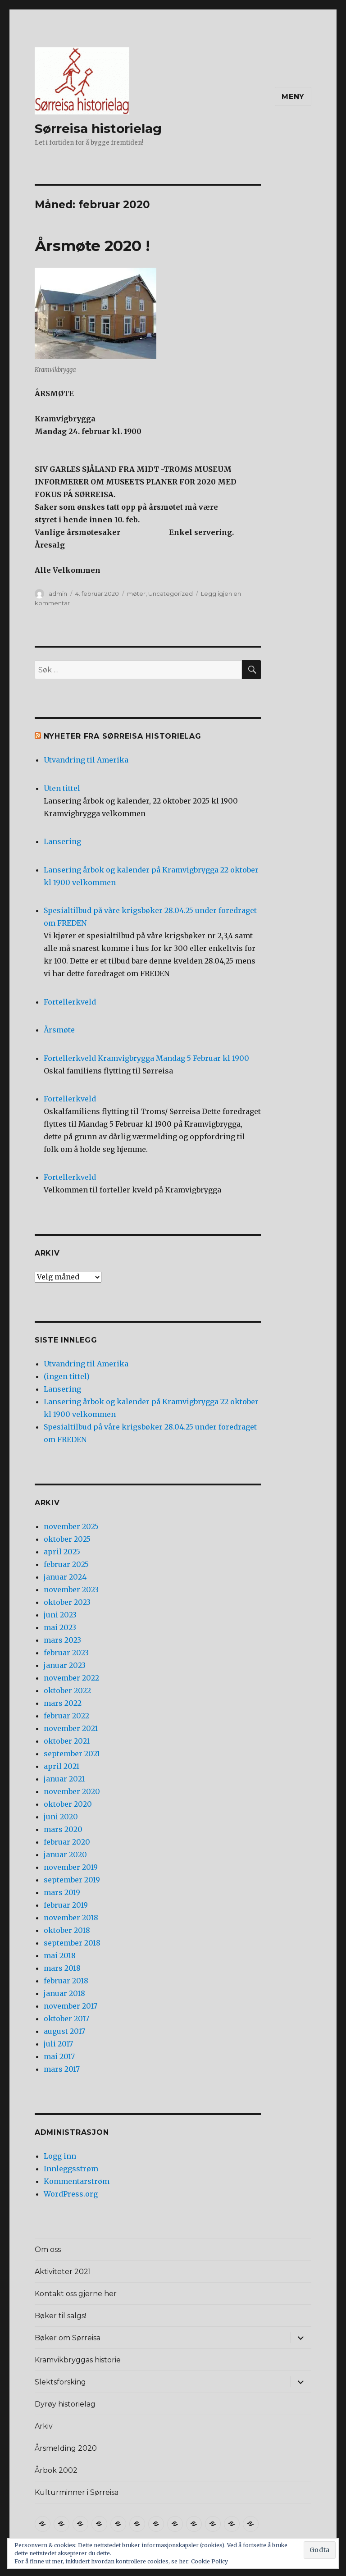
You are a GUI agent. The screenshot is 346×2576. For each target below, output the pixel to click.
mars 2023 (62, 1639)
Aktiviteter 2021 (63, 2271)
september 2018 (72, 1942)
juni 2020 (61, 1816)
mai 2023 (60, 1627)
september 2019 (72, 1879)
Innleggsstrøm (71, 2168)
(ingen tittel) (67, 1376)
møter (136, 593)
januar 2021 (64, 1778)
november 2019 (71, 1867)
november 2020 (72, 1791)
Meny (293, 96)
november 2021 (71, 1728)
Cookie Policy (209, 2561)
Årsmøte (59, 1029)
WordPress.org (71, 2193)
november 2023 (71, 1589)
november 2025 (71, 1526)
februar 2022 (66, 1715)
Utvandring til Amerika (86, 759)
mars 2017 (62, 2069)
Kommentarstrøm (76, 2181)
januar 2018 (64, 1993)
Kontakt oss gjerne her (76, 2293)
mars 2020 (63, 1829)
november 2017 (70, 2005)
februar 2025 (66, 1564)
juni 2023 (60, 1614)
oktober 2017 (66, 2018)
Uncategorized (170, 593)
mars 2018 (62, 1968)
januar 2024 (65, 1576)
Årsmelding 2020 (66, 2448)
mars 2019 (62, 1892)
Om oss (48, 2249)
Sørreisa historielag (98, 128)
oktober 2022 (67, 1690)
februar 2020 (67, 1841)
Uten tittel (62, 788)
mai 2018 (60, 1955)
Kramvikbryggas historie (78, 2360)
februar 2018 (66, 1980)
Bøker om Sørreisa (67, 2338)
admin (58, 593)
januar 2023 (65, 1665)
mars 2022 (63, 1703)
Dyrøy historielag (65, 2404)
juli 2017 (58, 2043)
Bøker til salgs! (60, 2315)
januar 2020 (65, 1854)
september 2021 (72, 1753)
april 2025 (62, 1551)
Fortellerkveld (70, 1001)
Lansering (62, 841)
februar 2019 (66, 1904)
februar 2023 (66, 1652)
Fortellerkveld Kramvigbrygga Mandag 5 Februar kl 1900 (146, 1058)
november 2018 (71, 1917)
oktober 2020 (68, 1804)
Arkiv (44, 2426)
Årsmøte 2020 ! (92, 246)
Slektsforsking (60, 2382)
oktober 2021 (67, 1740)
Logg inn (60, 2155)
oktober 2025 (67, 1539)
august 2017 (64, 2031)
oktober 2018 (67, 1930)
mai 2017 (59, 2056)
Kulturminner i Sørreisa (76, 2492)
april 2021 (61, 1766)
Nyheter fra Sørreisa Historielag (122, 736)
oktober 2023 (67, 1602)
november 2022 (71, 1677)
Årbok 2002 (56, 2470)
